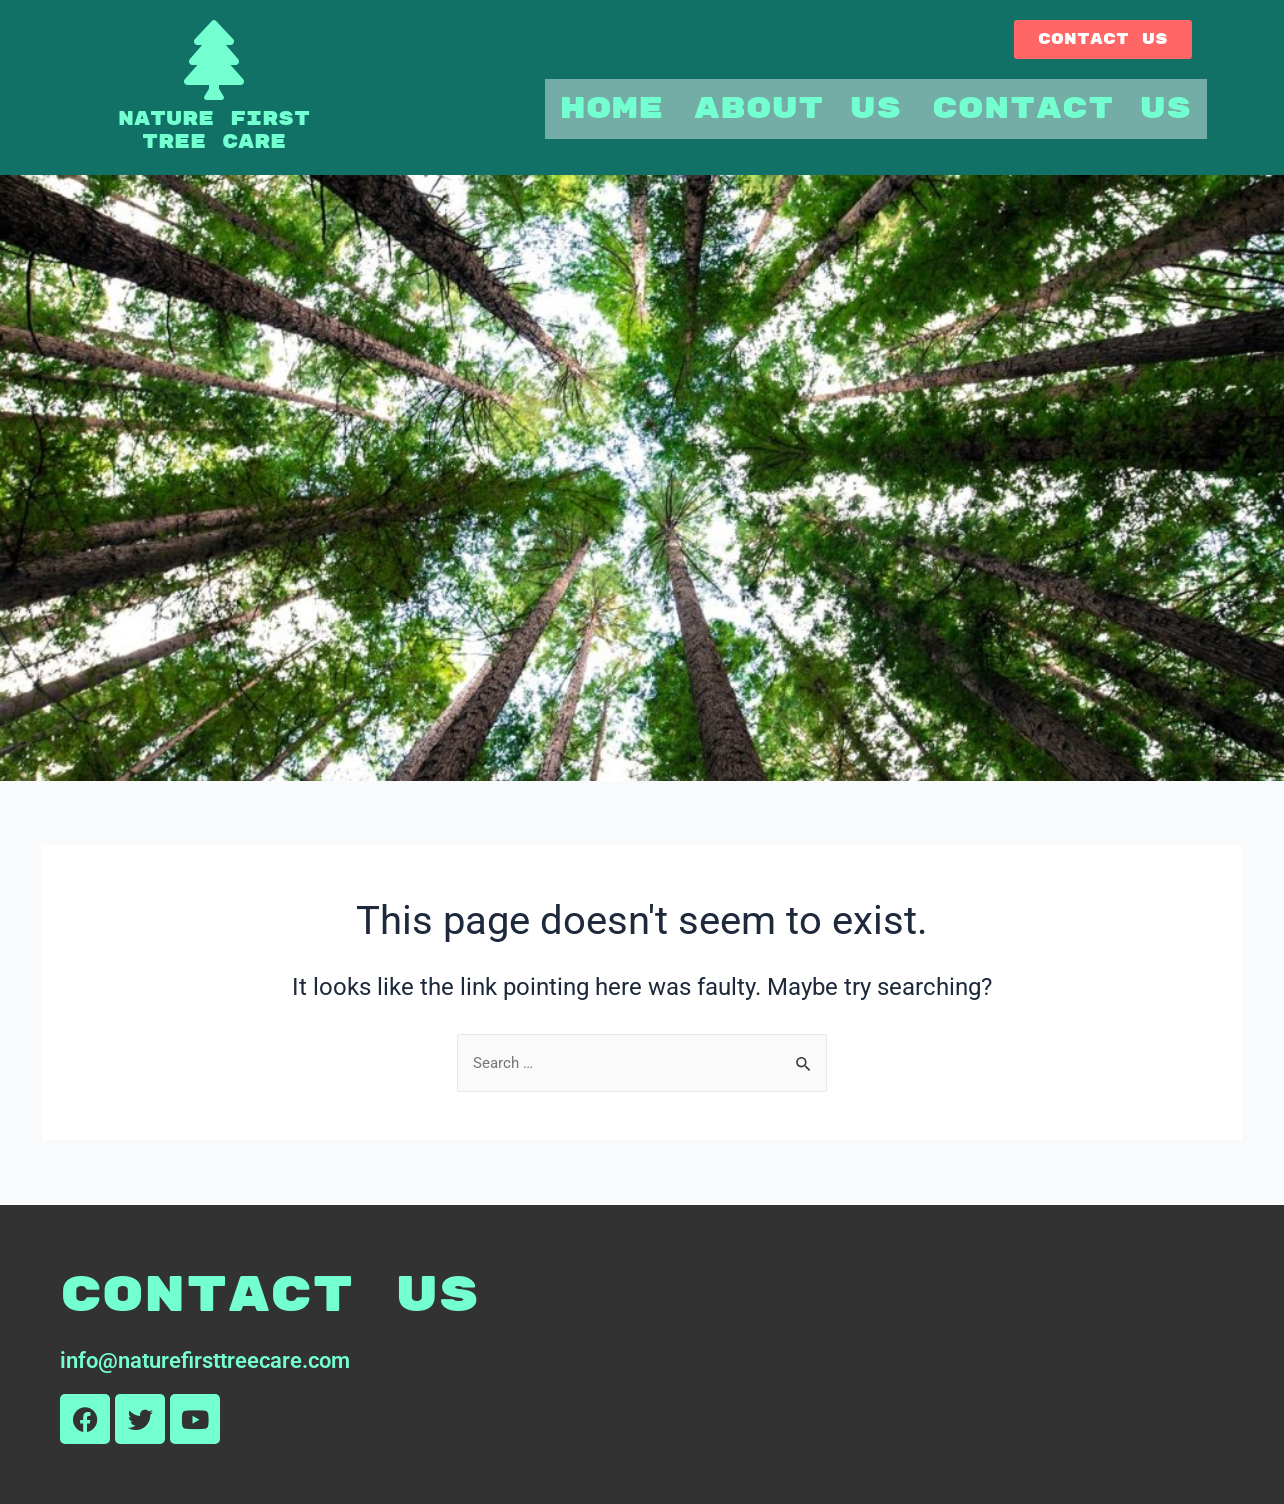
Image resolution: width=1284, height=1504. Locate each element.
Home (612, 108)
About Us (798, 108)
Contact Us (1062, 108)
